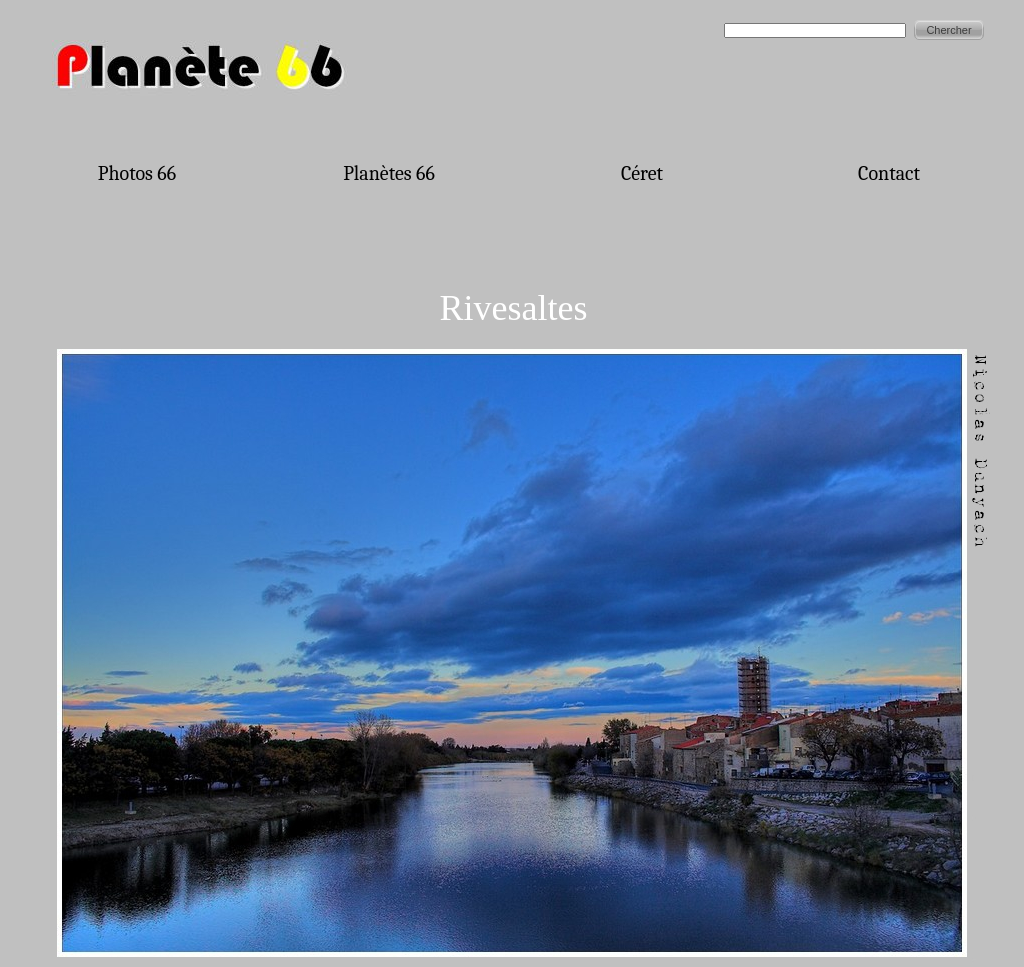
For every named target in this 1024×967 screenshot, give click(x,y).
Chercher (948, 30)
